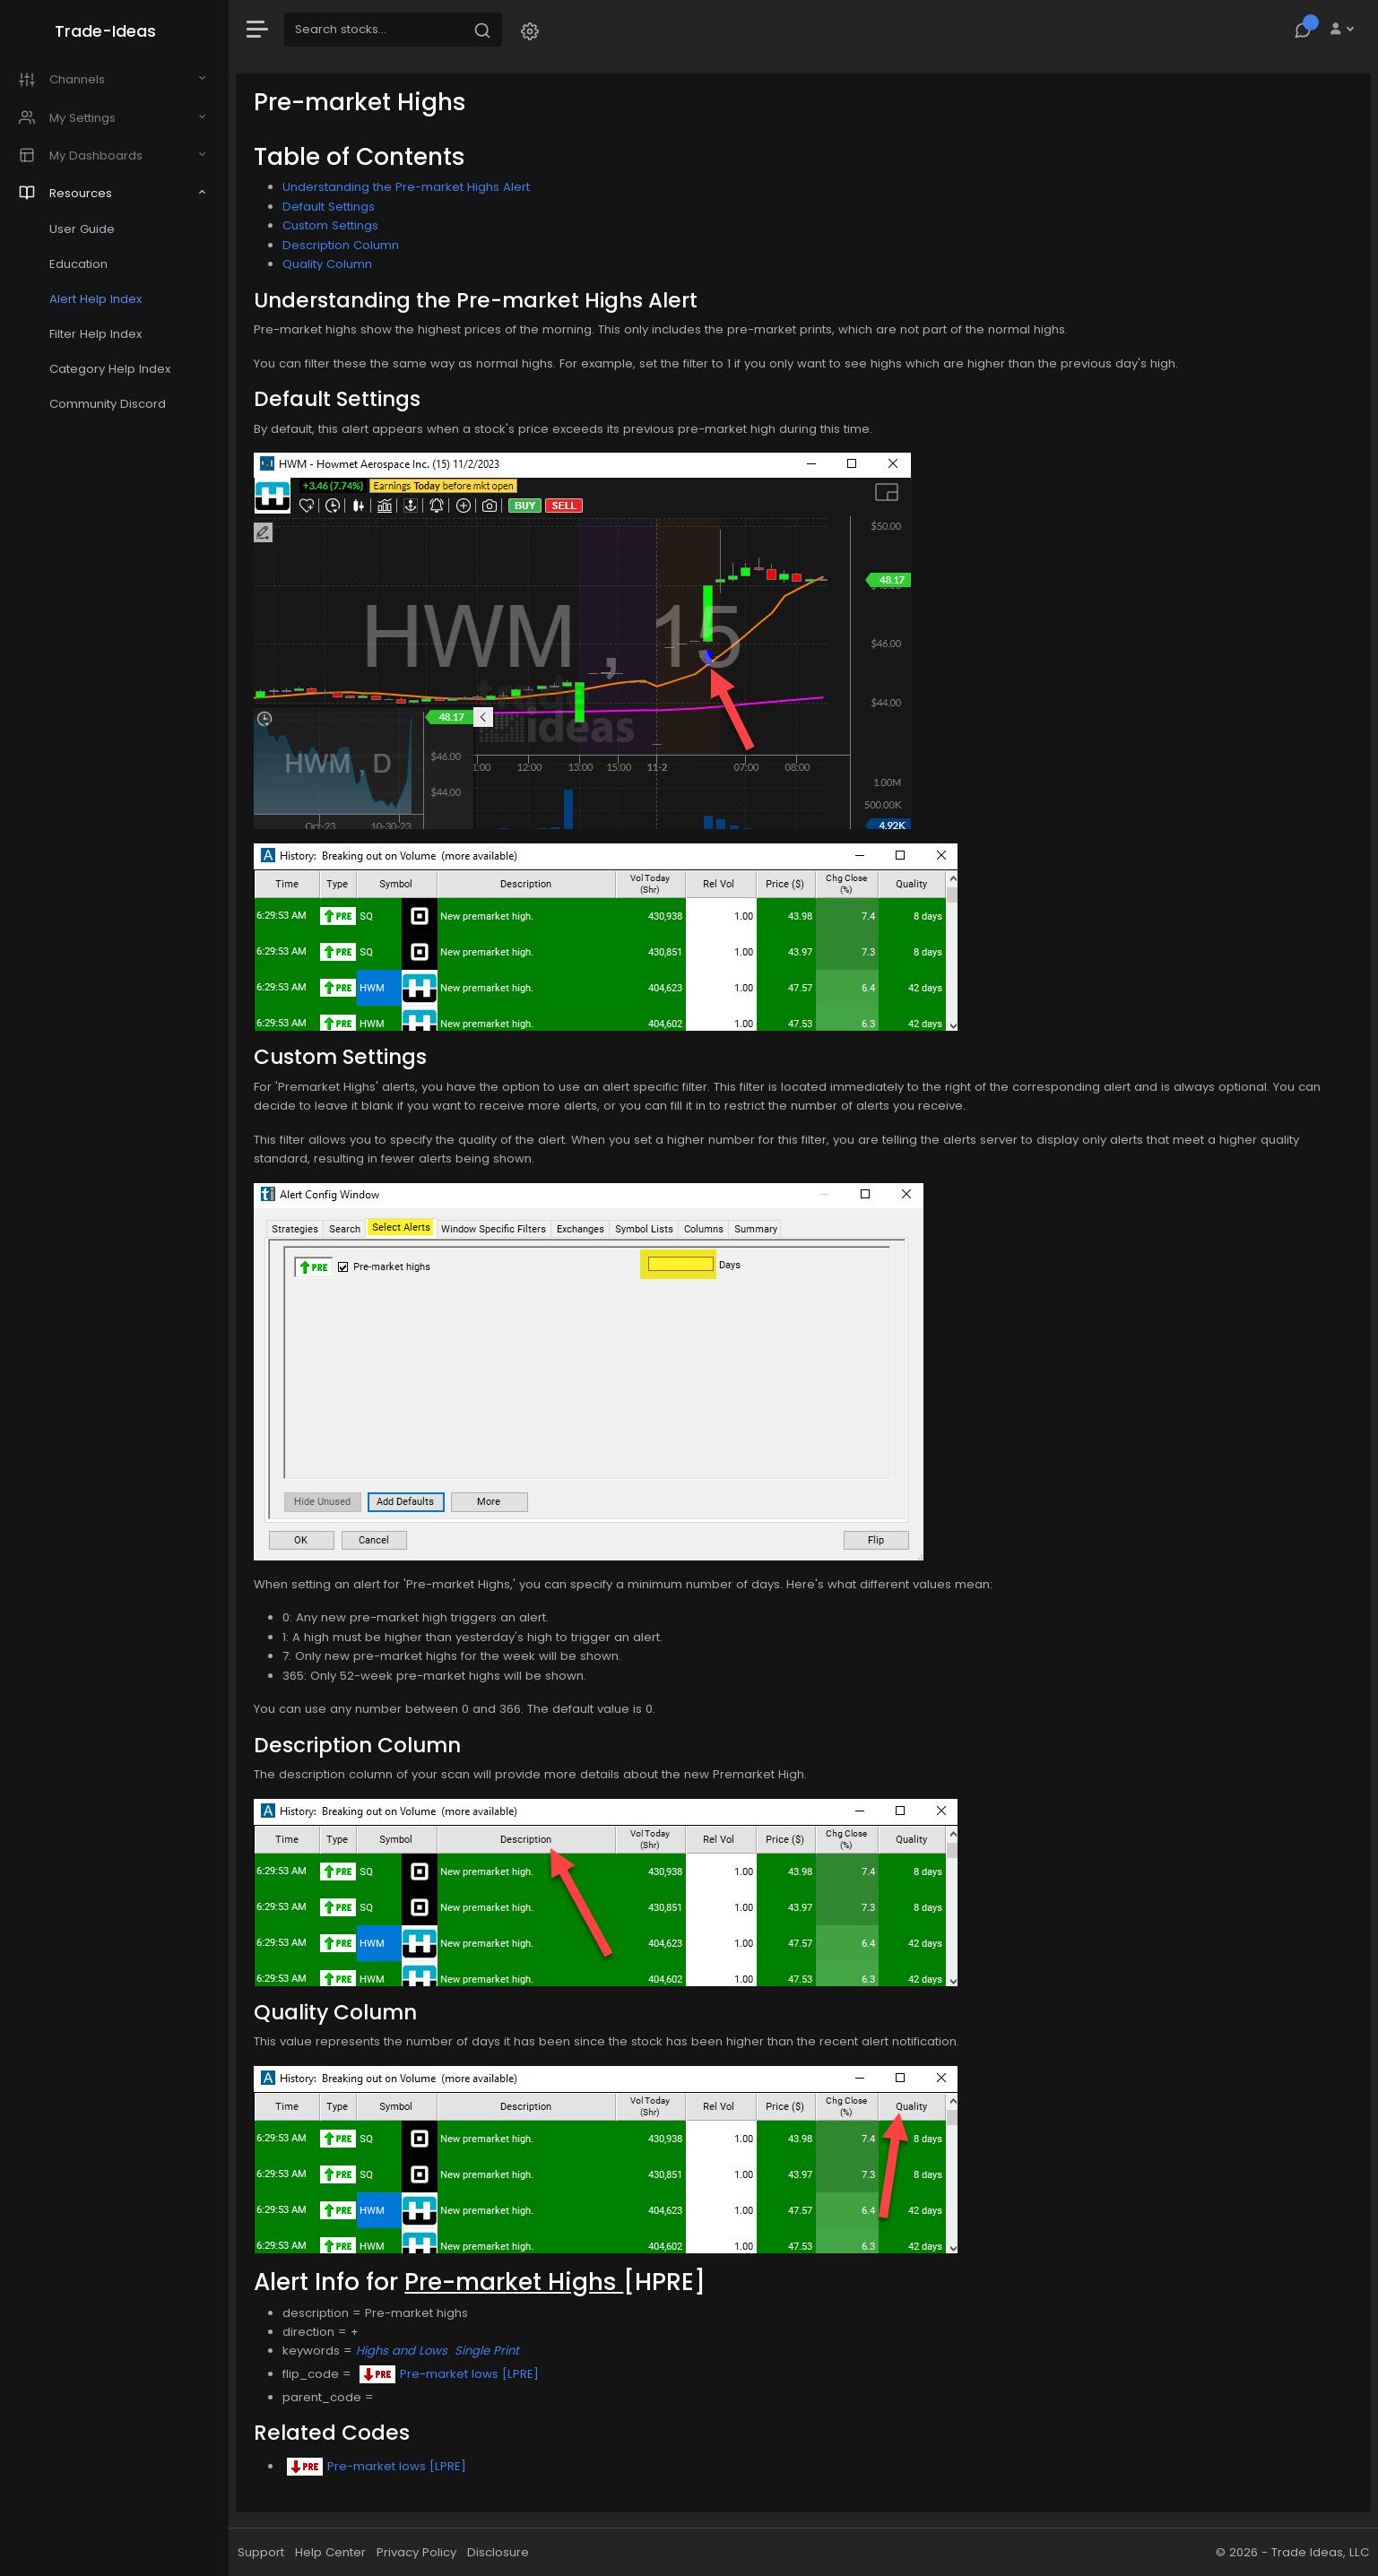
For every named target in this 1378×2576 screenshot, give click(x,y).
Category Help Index (113, 368)
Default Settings (333, 206)
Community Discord (111, 403)
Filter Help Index (99, 333)
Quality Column (332, 263)
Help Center (334, 2552)
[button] (534, 30)
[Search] (378, 30)
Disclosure (502, 2552)
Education (82, 263)
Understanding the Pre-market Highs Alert (410, 186)
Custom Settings (335, 225)
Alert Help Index (99, 298)
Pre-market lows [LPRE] (453, 2373)
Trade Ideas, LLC (1320, 2552)
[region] (116, 1288)
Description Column (345, 245)
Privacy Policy (421, 2552)
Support (265, 2552)
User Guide (85, 229)
